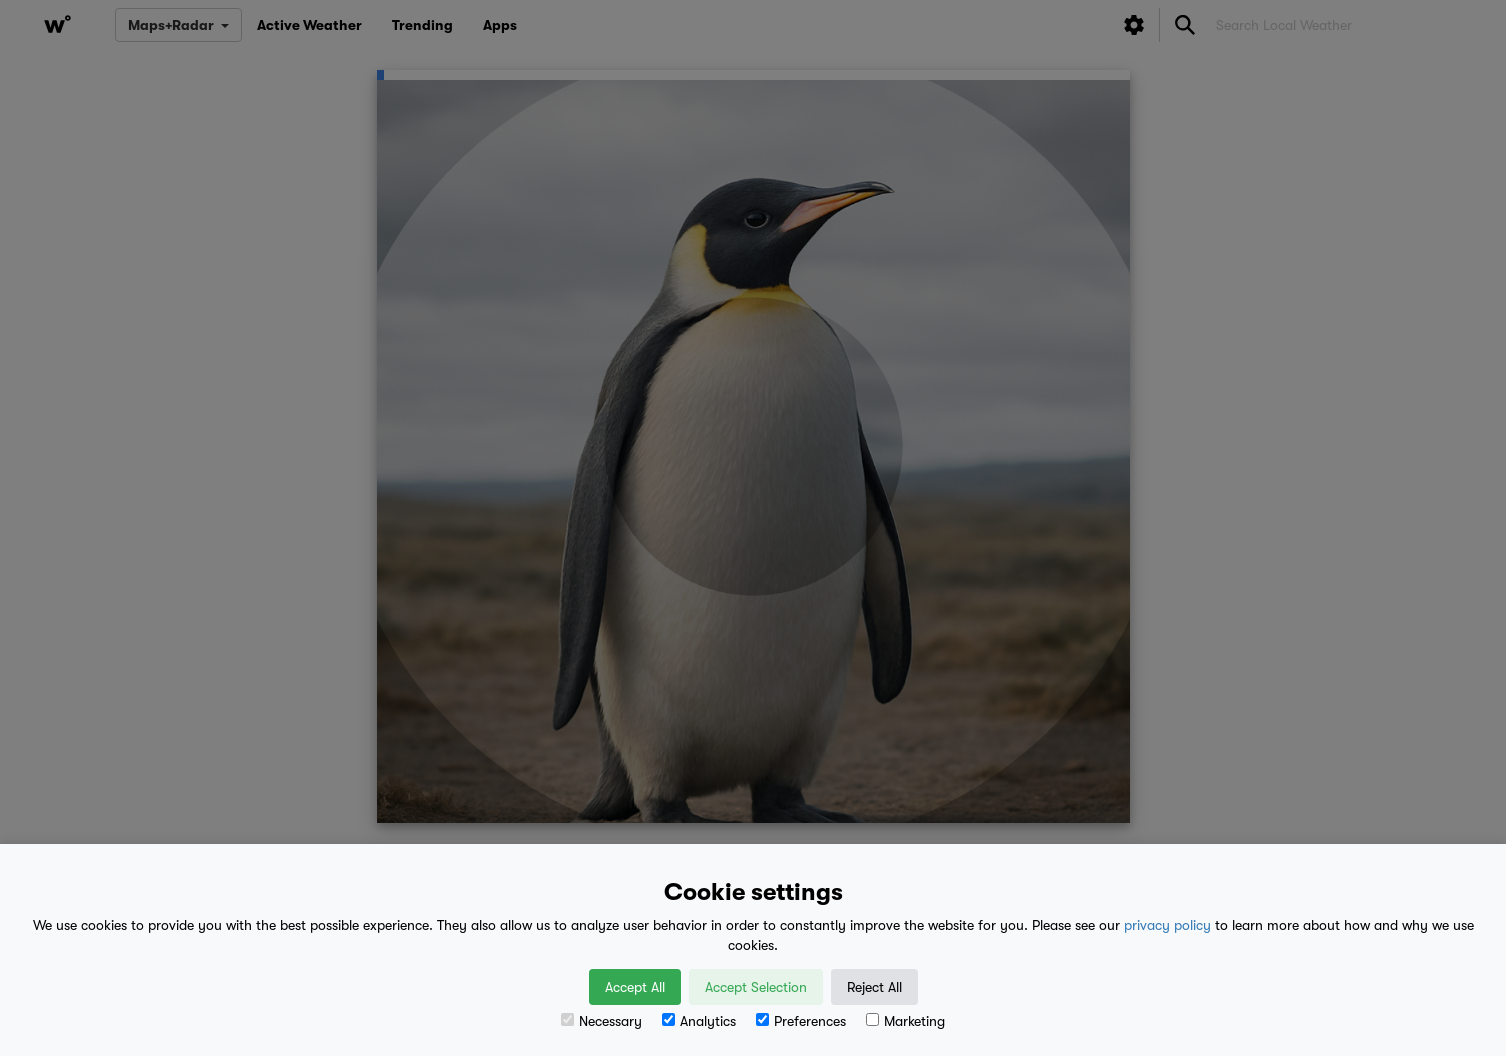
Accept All (635, 987)
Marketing (905, 1021)
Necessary (601, 1021)
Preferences (801, 1021)
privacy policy (1167, 925)
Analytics (699, 1021)
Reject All (874, 987)
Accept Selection (756, 987)
